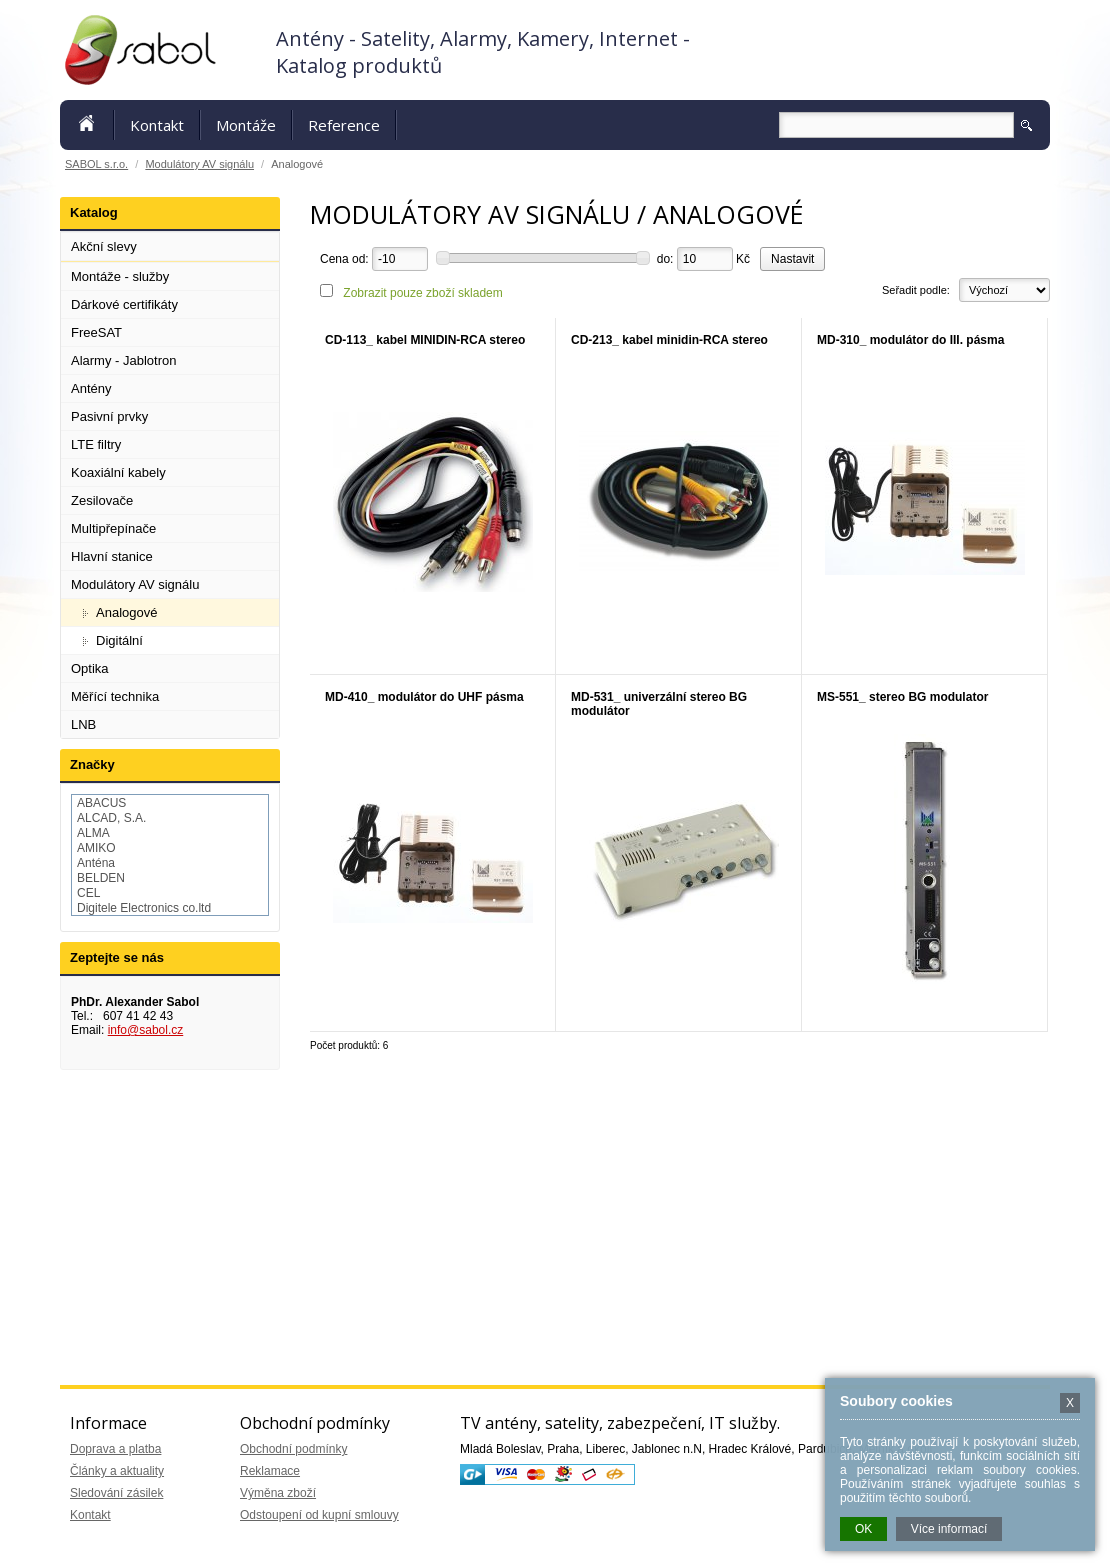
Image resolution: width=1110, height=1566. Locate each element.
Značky (92, 764)
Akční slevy (104, 246)
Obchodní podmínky (293, 1449)
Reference (344, 125)
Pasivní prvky (109, 416)
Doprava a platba (115, 1449)
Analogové (126, 612)
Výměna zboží (278, 1493)
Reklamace (270, 1471)
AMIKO (96, 848)
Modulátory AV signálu (199, 164)
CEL (88, 893)
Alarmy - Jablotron (123, 360)
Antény (91, 388)
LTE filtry (96, 444)
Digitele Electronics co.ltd (144, 908)
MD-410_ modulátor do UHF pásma (424, 697)
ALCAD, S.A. (111, 818)
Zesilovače (102, 500)
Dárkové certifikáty (124, 304)
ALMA (93, 833)
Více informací (949, 1529)
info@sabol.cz (146, 1030)
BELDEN (101, 878)
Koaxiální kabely (118, 472)
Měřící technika (115, 696)
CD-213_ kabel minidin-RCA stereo (669, 340)
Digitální (119, 640)
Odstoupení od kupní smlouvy (319, 1515)
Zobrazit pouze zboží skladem (422, 293)
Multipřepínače (113, 528)
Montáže (246, 125)
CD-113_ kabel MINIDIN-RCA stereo (425, 340)
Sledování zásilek (116, 1493)
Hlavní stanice (112, 556)
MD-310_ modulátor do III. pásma (910, 340)
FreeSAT (96, 332)
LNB (83, 724)
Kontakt (157, 125)
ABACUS (101, 803)
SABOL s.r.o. (96, 164)
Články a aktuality (117, 1471)
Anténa (96, 863)
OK (863, 1529)
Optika (90, 668)
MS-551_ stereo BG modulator (902, 697)
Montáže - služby (120, 276)
